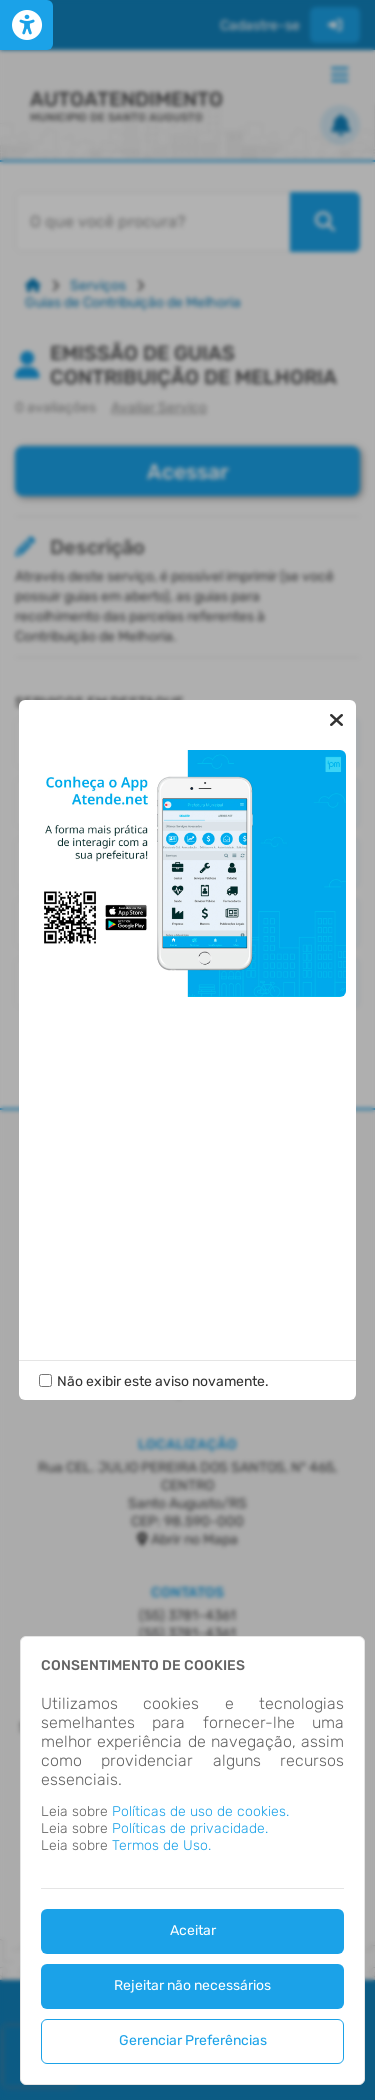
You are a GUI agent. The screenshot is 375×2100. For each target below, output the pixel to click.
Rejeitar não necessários (192, 1985)
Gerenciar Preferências (193, 2040)
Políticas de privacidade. (190, 1828)
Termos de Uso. (161, 1845)
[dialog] (192, 1860)
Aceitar (193, 1930)
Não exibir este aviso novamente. (163, 1381)
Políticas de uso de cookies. (200, 1811)
